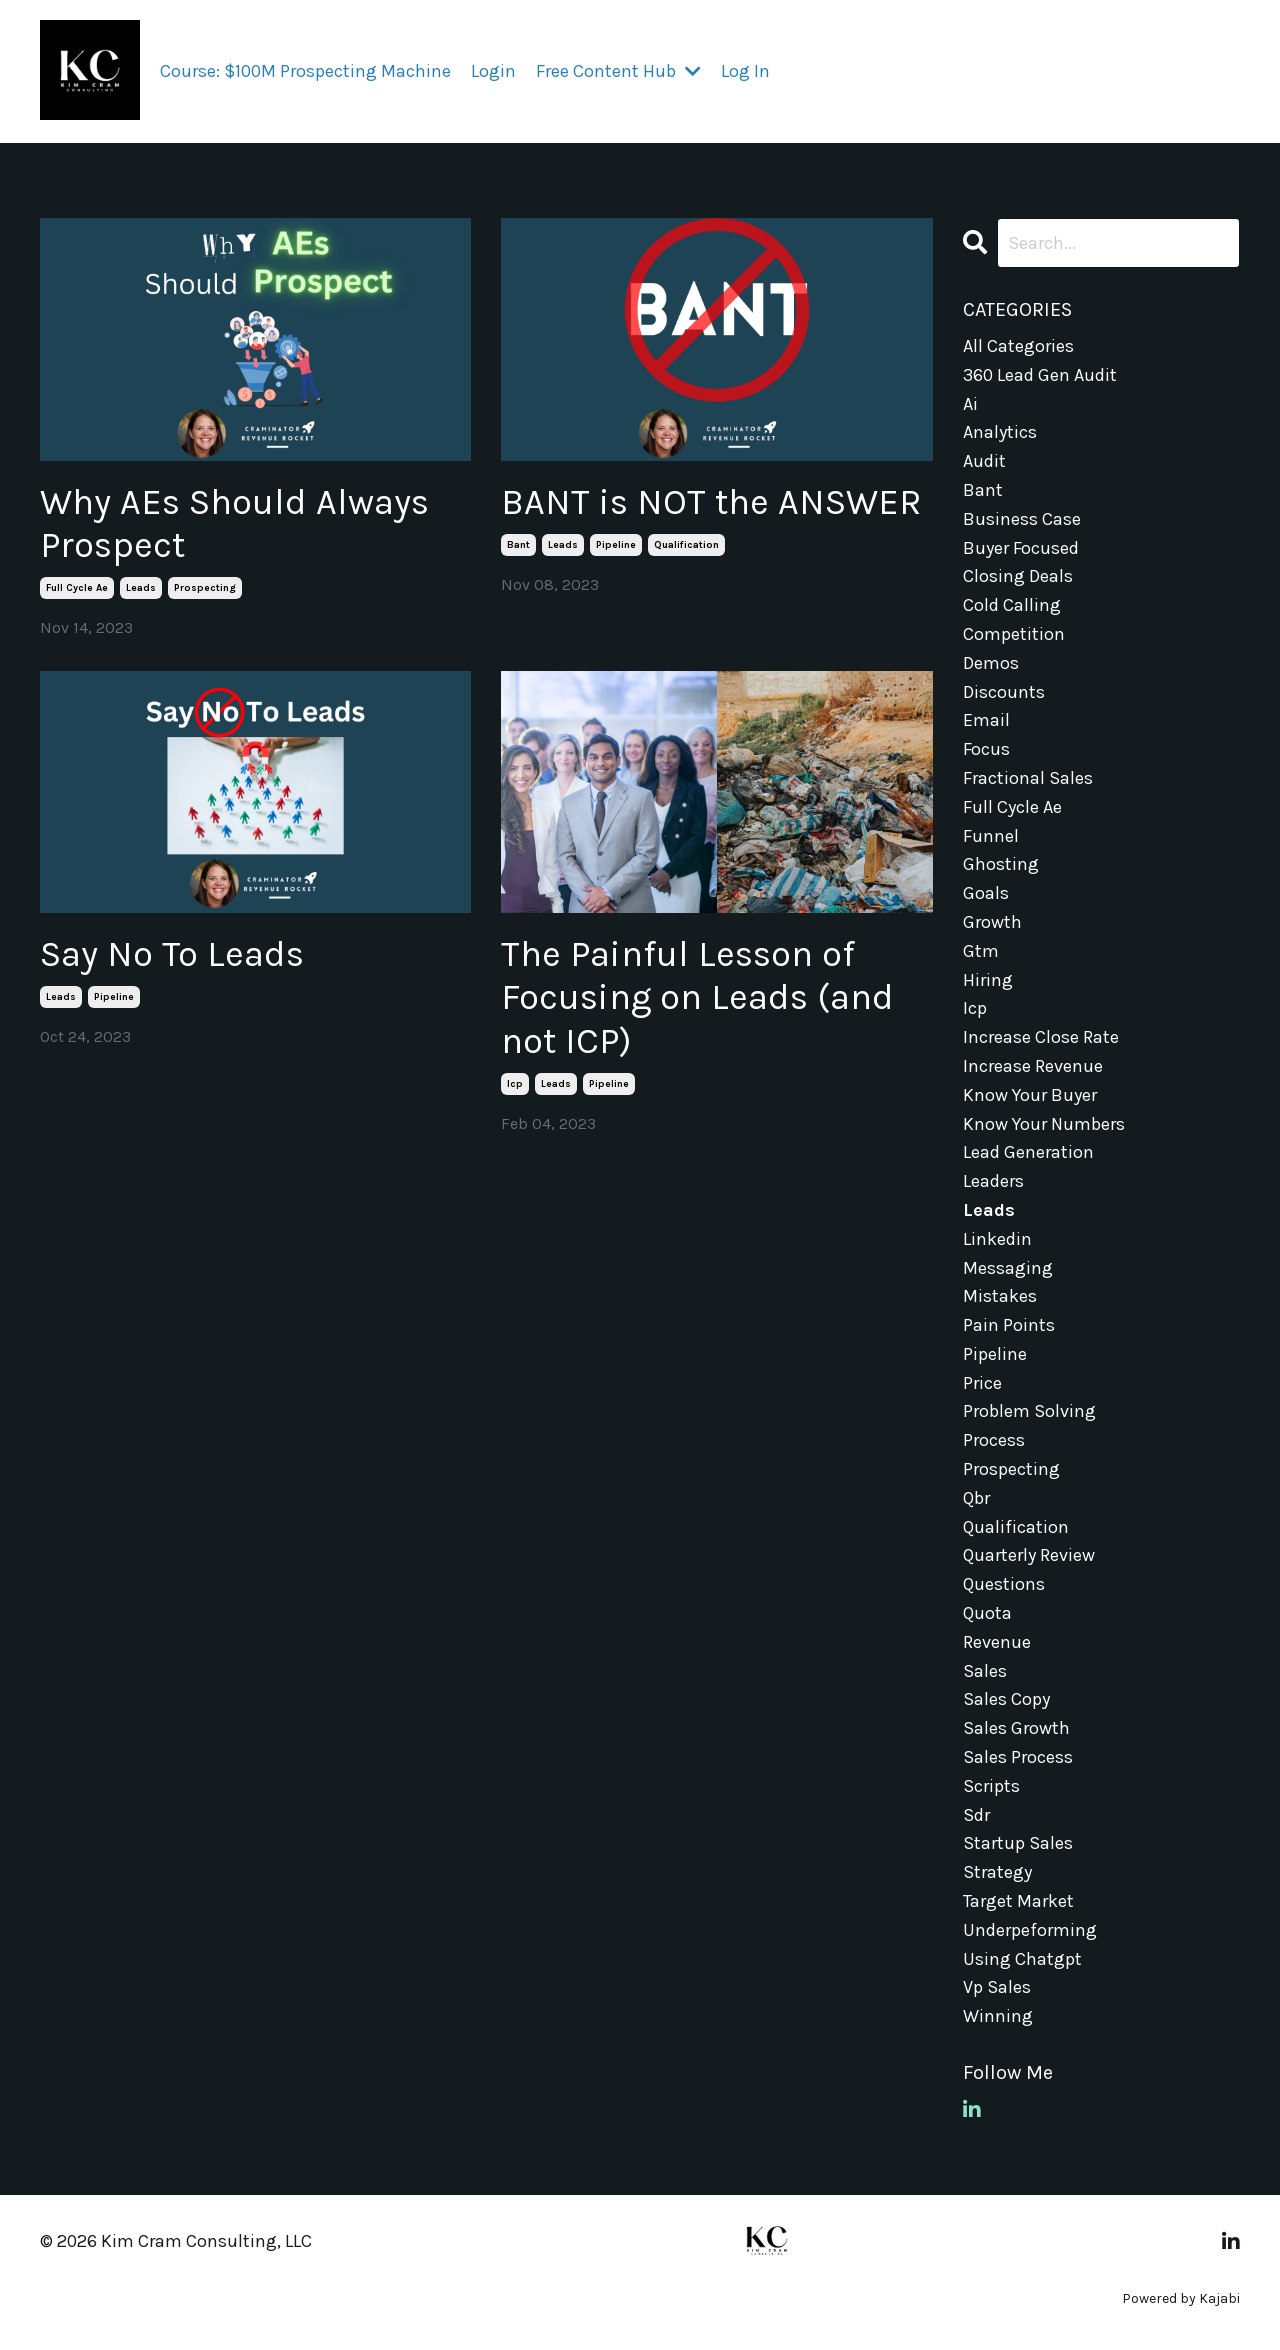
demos (991, 663)
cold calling (1012, 605)
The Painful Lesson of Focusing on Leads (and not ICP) (697, 997)
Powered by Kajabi (1181, 2298)
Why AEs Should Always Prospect (234, 523)
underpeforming (1030, 1930)
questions (1004, 1584)
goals (986, 893)
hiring (988, 980)
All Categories (1018, 346)
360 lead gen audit (1040, 375)
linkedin (997, 1239)
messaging (1008, 1268)
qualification (686, 545)
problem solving (1029, 1411)
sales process (1018, 1757)
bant (518, 545)
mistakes (1000, 1296)
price (982, 1383)
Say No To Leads (172, 954)
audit (984, 461)
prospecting (205, 588)
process (994, 1440)
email (986, 720)
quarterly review (1029, 1555)
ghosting (1001, 864)
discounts (1004, 692)
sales (985, 1671)
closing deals (1018, 576)
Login (493, 71)
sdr (976, 1815)
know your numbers (1044, 1124)
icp (515, 1084)
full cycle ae (77, 588)
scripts (991, 1786)
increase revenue (1033, 1066)
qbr (976, 1498)
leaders (993, 1181)
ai (970, 404)
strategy (997, 1872)
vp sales (997, 1987)
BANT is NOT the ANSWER (711, 502)
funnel (991, 836)
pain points (1009, 1325)
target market (1018, 1901)
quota (987, 1613)
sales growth (1016, 1728)
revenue (997, 1642)
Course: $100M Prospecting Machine (305, 71)
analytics (1000, 432)
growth (992, 922)
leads (141, 588)
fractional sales (1028, 778)
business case (1022, 519)
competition (1014, 634)
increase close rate (1041, 1037)
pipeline (616, 545)
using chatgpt (1022, 1959)
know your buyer (1030, 1095)
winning (998, 2016)
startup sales (1018, 1843)
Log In (745, 71)
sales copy (1006, 1699)
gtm (981, 951)
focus (986, 749)
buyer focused (1021, 548)
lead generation (1028, 1152)
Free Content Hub (618, 71)
